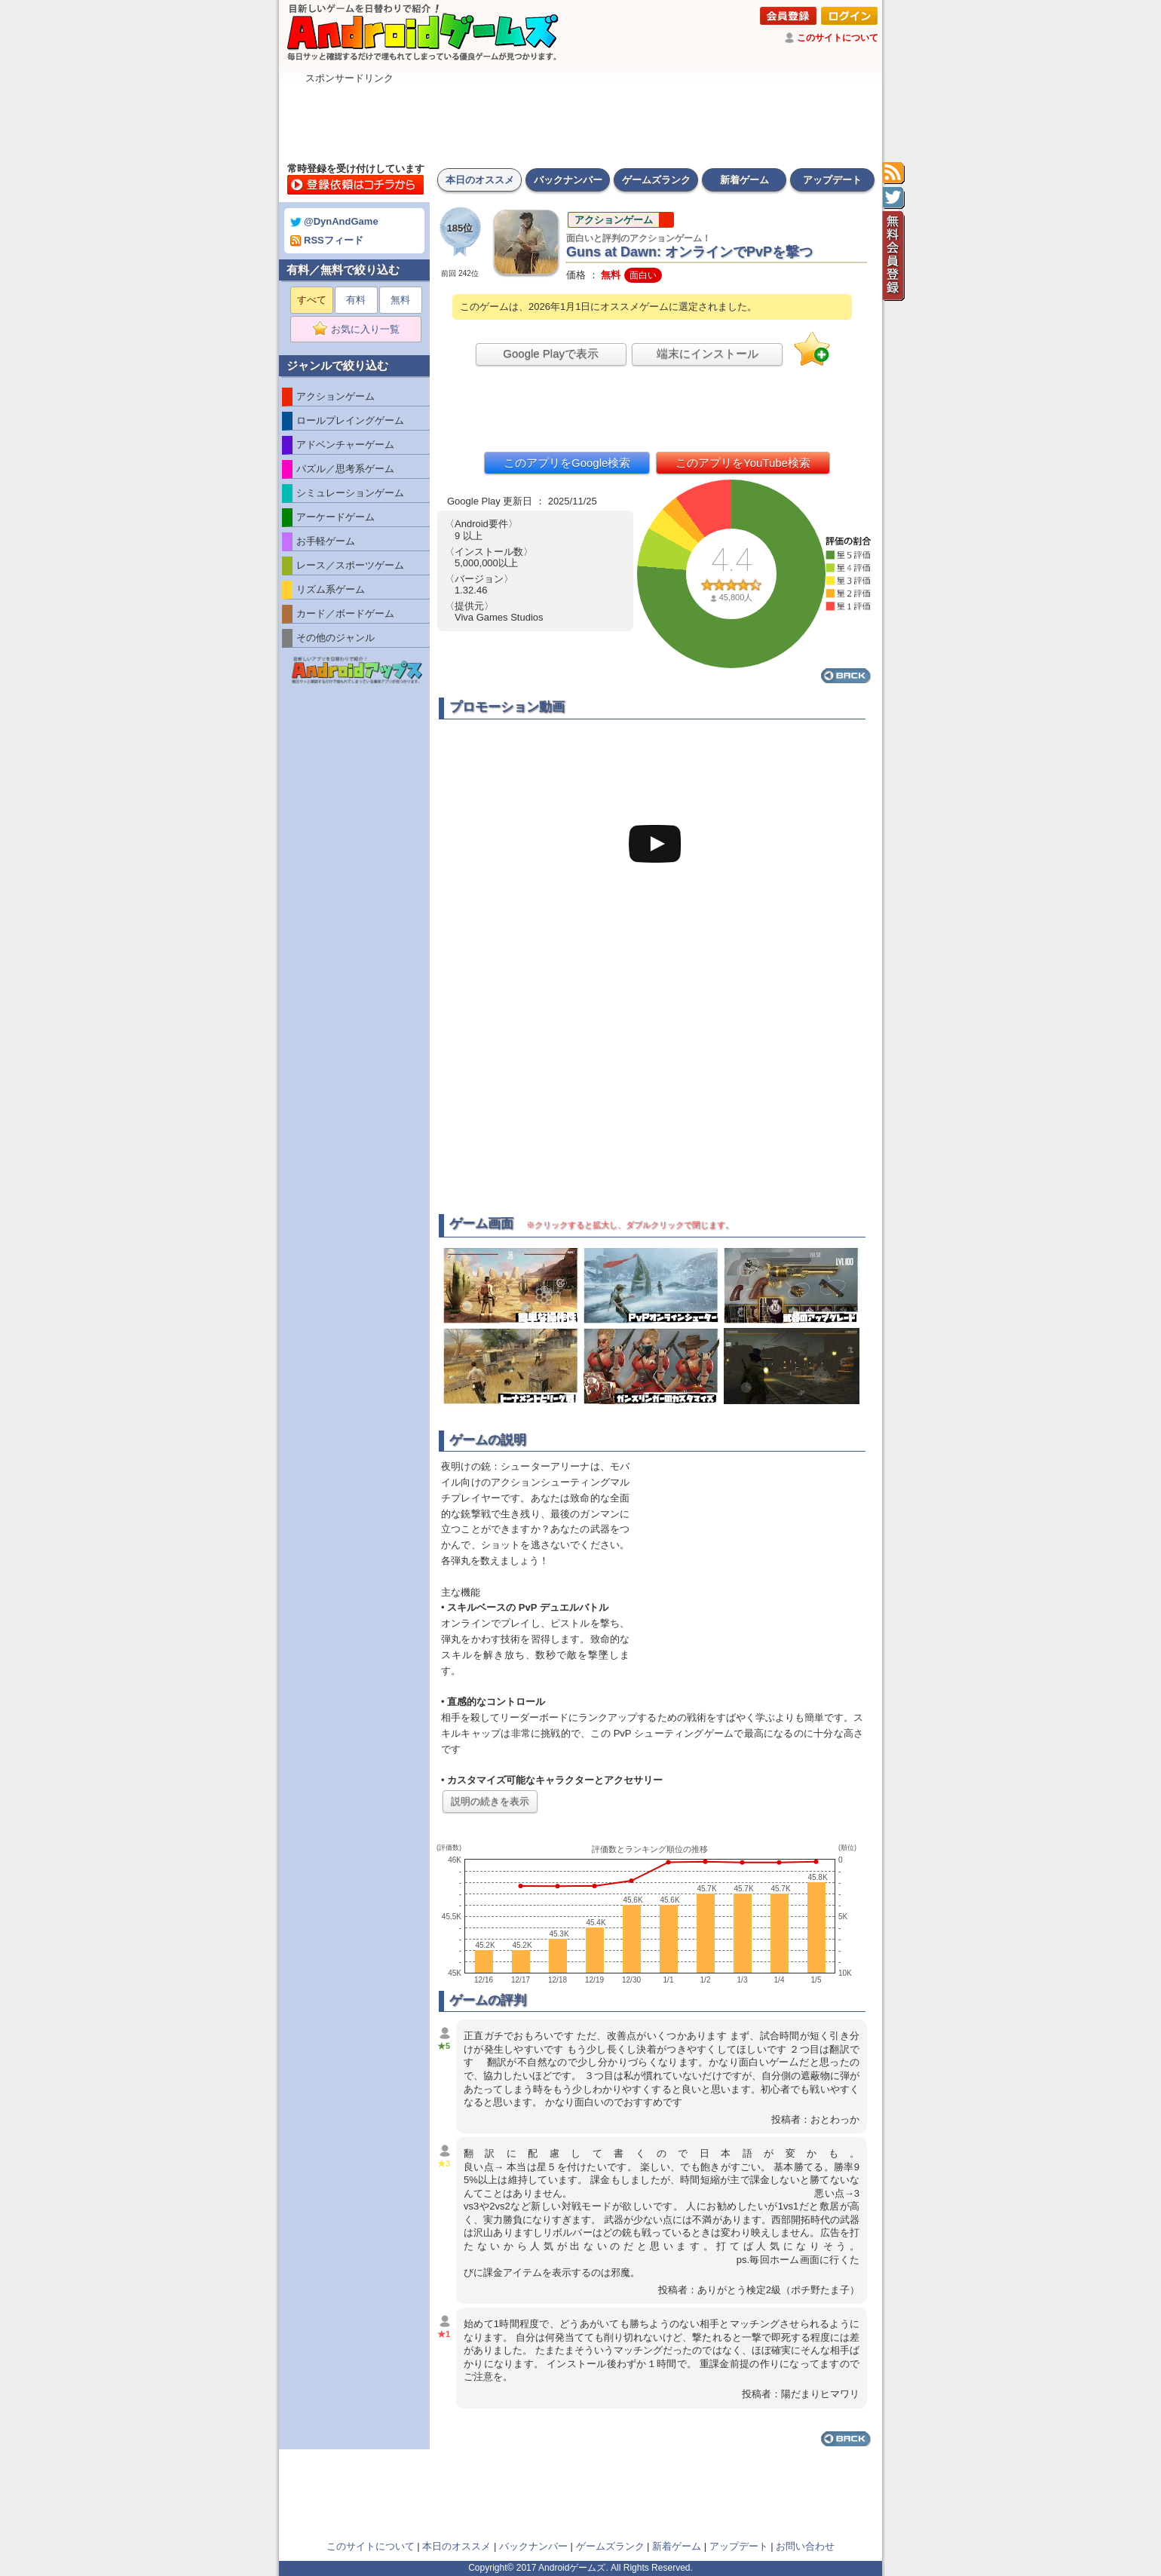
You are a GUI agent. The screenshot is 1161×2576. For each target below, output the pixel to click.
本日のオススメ (480, 180)
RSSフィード (326, 240)
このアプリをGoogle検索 (567, 462)
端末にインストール (707, 353)
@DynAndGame (334, 221)
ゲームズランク (656, 180)
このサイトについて (837, 37)
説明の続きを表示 (490, 1801)
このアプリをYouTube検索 (742, 462)
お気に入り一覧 (360, 329)
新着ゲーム (744, 180)
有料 (356, 299)
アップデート (832, 180)
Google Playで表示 (551, 353)
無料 (400, 299)
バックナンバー (568, 180)
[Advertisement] (580, 119)
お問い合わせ (805, 2546)
